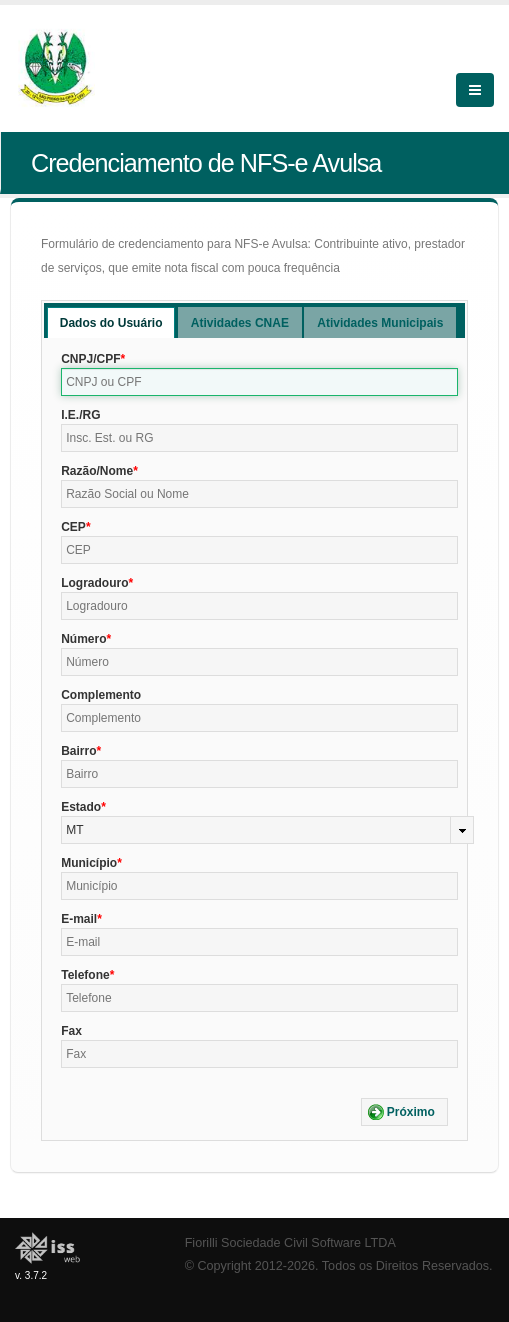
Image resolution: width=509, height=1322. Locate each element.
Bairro (78, 751)
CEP (73, 527)
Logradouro (94, 583)
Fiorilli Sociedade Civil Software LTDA (290, 1243)
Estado (81, 807)
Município (89, 863)
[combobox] (267, 830)
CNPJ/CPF (90, 359)
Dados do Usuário (111, 323)
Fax (71, 1031)
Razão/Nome (97, 471)
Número (83, 639)
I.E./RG (80, 415)
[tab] (111, 322)
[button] (404, 1112)
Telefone (85, 975)
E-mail (79, 919)
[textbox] (259, 382)
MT (74, 830)
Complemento (101, 695)
